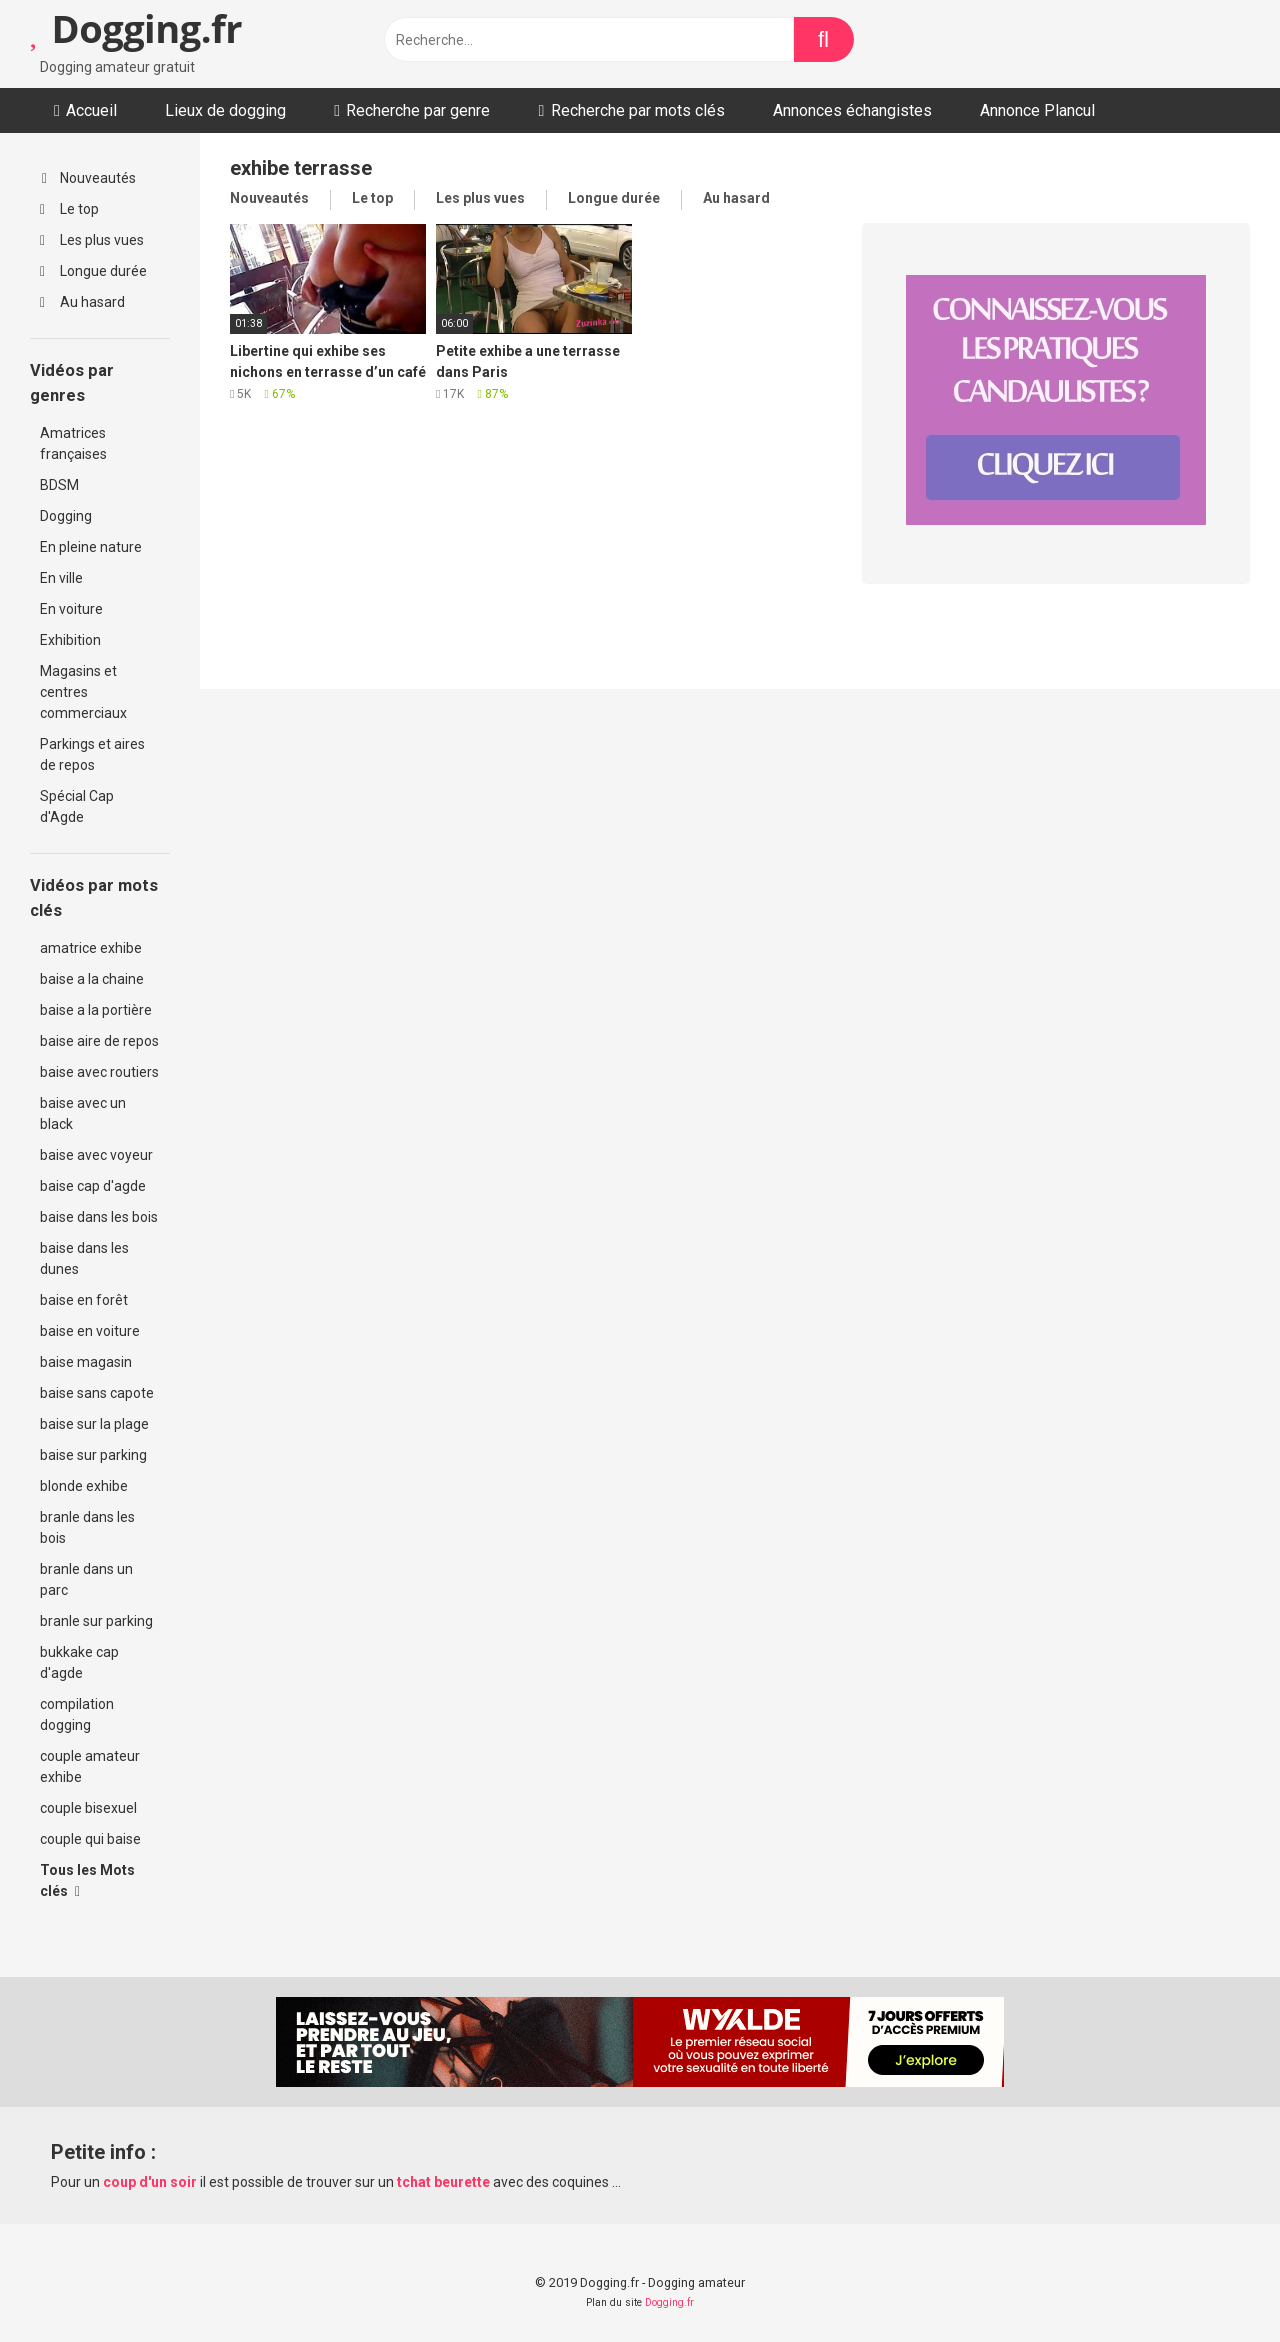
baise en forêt (84, 1300)
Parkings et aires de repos (92, 754)
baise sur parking (93, 1455)
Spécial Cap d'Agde (77, 806)
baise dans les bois (99, 1217)
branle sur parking (96, 1621)
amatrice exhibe (91, 948)
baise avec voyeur (96, 1155)
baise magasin (86, 1362)
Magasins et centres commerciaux (83, 692)
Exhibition (70, 640)
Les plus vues (92, 240)
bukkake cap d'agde (79, 1662)
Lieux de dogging (225, 110)
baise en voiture (90, 1331)
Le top (69, 209)
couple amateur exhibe (90, 1766)
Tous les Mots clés (87, 1880)
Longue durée (93, 271)
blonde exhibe (84, 1486)
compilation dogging (77, 1714)
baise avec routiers (99, 1072)
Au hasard (82, 302)
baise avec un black (83, 1113)
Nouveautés (89, 178)
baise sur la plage (94, 1424)
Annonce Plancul (1037, 110)
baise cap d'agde (93, 1186)
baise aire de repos (99, 1041)
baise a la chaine (92, 979)
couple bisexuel (88, 1808)
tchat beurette (443, 2182)
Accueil (91, 110)
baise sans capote (97, 1393)
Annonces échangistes (852, 110)
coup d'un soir (150, 2182)
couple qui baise (90, 1839)
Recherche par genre (418, 110)
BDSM (59, 485)
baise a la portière (96, 1010)
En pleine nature (91, 547)
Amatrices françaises (73, 443)
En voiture (71, 609)
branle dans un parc (86, 1579)
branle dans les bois (87, 1527)
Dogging (66, 516)
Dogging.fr (136, 28)
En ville (61, 578)
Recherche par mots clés (638, 110)
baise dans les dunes (84, 1258)
